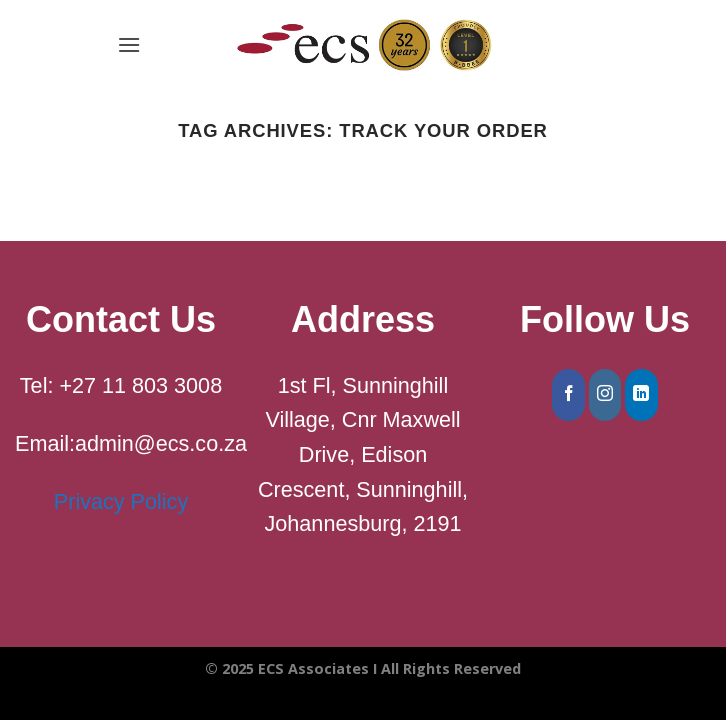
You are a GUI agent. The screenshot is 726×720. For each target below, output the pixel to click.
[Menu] (129, 44)
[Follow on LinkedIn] (641, 395)
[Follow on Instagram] (605, 395)
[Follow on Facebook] (568, 395)
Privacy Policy (121, 501)
